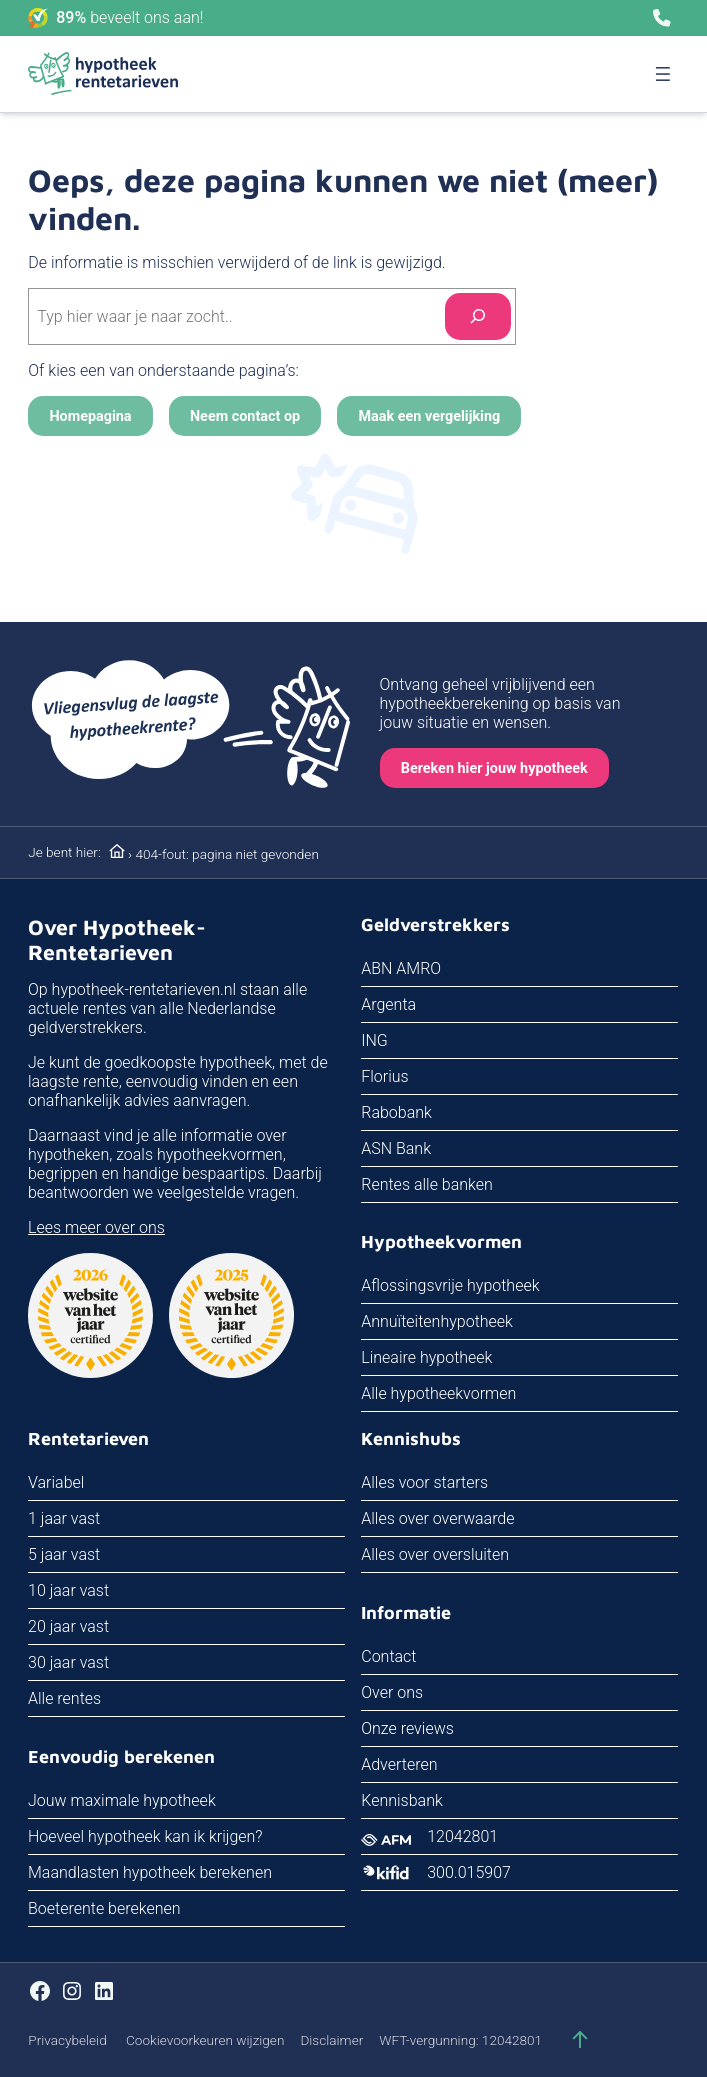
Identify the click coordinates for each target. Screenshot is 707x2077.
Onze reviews (408, 1728)
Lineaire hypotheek (427, 1358)
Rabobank (397, 1112)
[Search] (478, 316)
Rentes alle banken (428, 1184)
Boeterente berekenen (104, 1908)
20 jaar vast (68, 1627)
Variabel (56, 1483)
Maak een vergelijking (430, 416)
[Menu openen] (663, 74)
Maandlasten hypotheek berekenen (150, 1872)
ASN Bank (397, 1148)
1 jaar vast (64, 1519)
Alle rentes (64, 1699)
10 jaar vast (68, 1591)
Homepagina (90, 416)
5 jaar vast (64, 1555)
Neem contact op (245, 416)
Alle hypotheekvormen (439, 1394)
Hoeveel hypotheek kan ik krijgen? (145, 1836)
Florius (385, 1076)
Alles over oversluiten (436, 1555)
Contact (389, 1656)
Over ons (393, 1692)
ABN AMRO (402, 968)
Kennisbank (403, 1800)
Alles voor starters (425, 1483)
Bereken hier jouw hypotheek (494, 768)
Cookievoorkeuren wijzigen (205, 2040)
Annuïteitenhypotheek (438, 1322)
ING (375, 1040)
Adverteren (400, 1764)
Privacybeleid (67, 2040)
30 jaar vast (68, 1663)
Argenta (389, 1004)
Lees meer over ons (96, 1227)
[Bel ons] (662, 18)
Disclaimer (331, 2040)
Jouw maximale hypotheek (122, 1800)
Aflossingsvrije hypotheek (451, 1286)
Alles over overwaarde (438, 1519)
